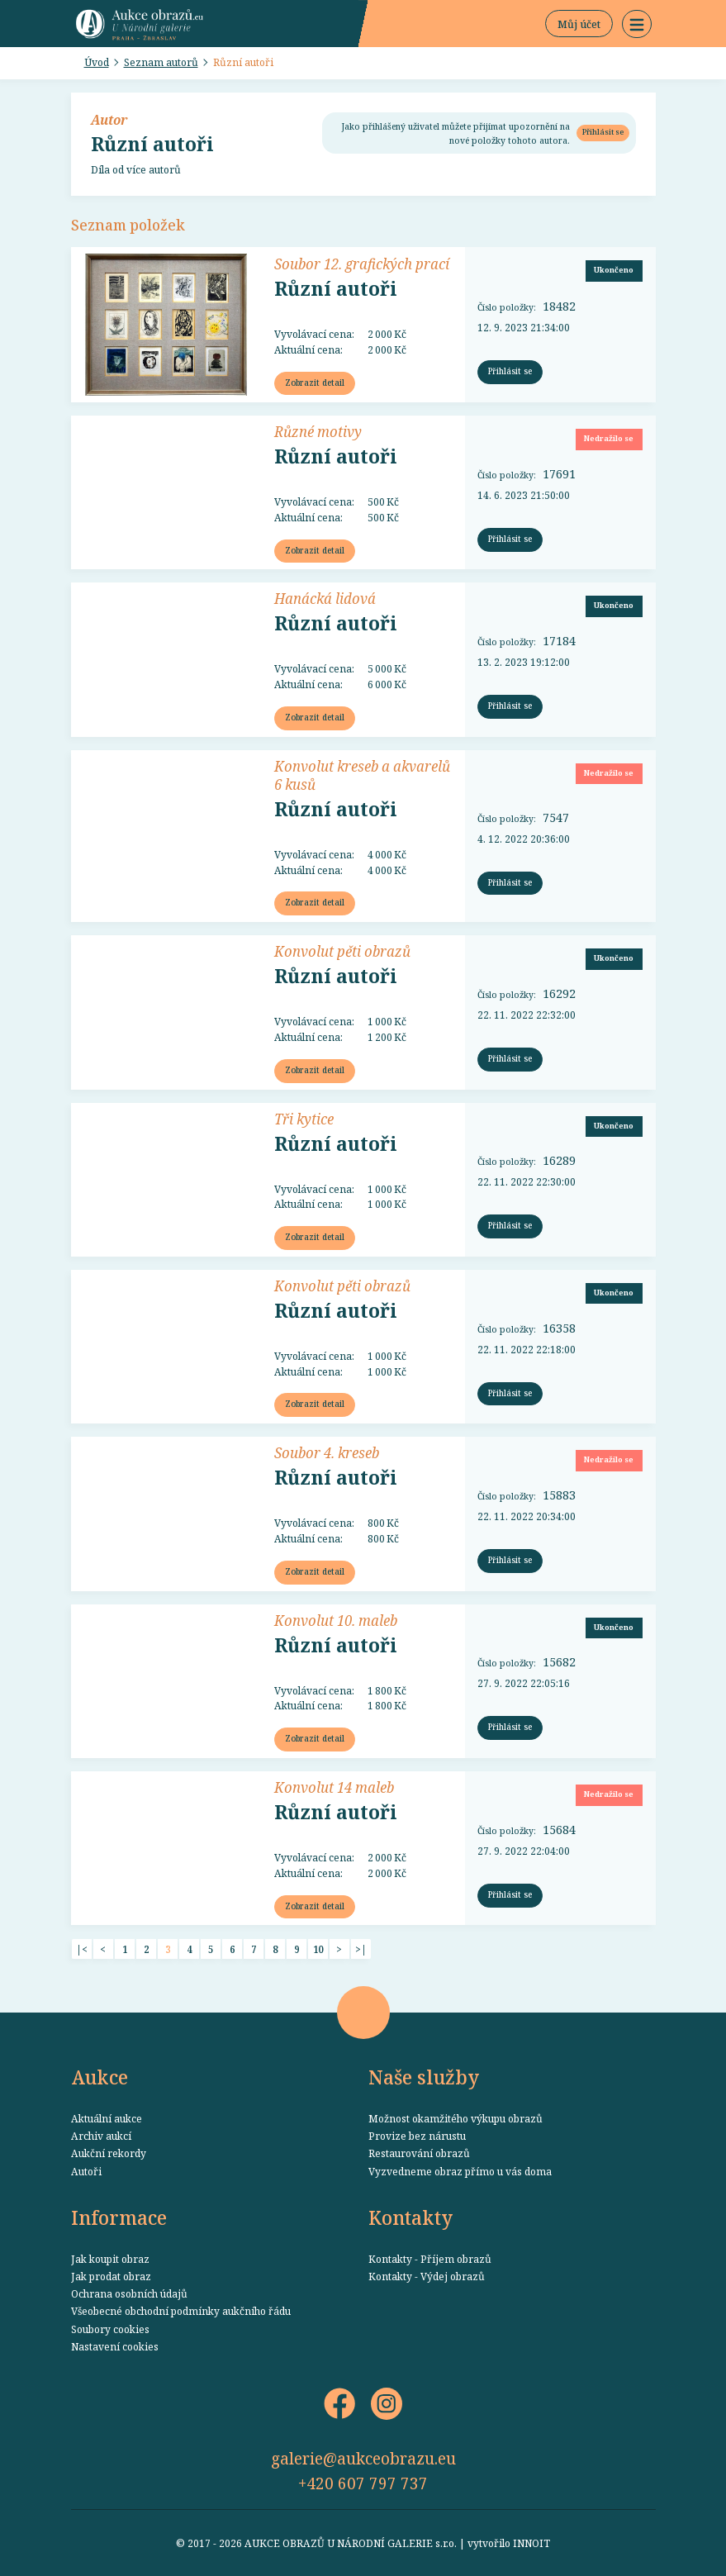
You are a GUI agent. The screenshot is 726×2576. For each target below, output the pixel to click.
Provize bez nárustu (417, 2135)
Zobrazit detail (314, 382)
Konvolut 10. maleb (335, 1620)
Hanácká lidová (325, 598)
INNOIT (531, 2543)
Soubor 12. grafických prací (361, 263)
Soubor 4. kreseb (326, 1452)
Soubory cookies (110, 2329)
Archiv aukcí (101, 2135)
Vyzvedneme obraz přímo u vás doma (460, 2171)
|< (82, 1949)
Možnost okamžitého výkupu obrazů (455, 2118)
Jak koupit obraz (110, 2258)
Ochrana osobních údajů (129, 2293)
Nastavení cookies (115, 2346)
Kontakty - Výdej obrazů (426, 2276)
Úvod (96, 62)
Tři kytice (304, 1119)
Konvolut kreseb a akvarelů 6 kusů (362, 775)
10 (318, 1949)
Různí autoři (243, 62)
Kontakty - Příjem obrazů (429, 2258)
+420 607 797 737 (363, 2483)
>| (361, 1949)
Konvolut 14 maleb (334, 1787)
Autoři (86, 2171)
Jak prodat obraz (111, 2276)
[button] (637, 24)
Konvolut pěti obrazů (342, 951)
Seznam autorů (161, 62)
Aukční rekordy (108, 2153)
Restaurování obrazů (419, 2153)
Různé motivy (318, 431)
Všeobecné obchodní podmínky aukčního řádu (181, 2310)
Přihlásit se (603, 131)
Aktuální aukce (106, 2118)
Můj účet (579, 24)
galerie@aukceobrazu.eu (363, 2458)
